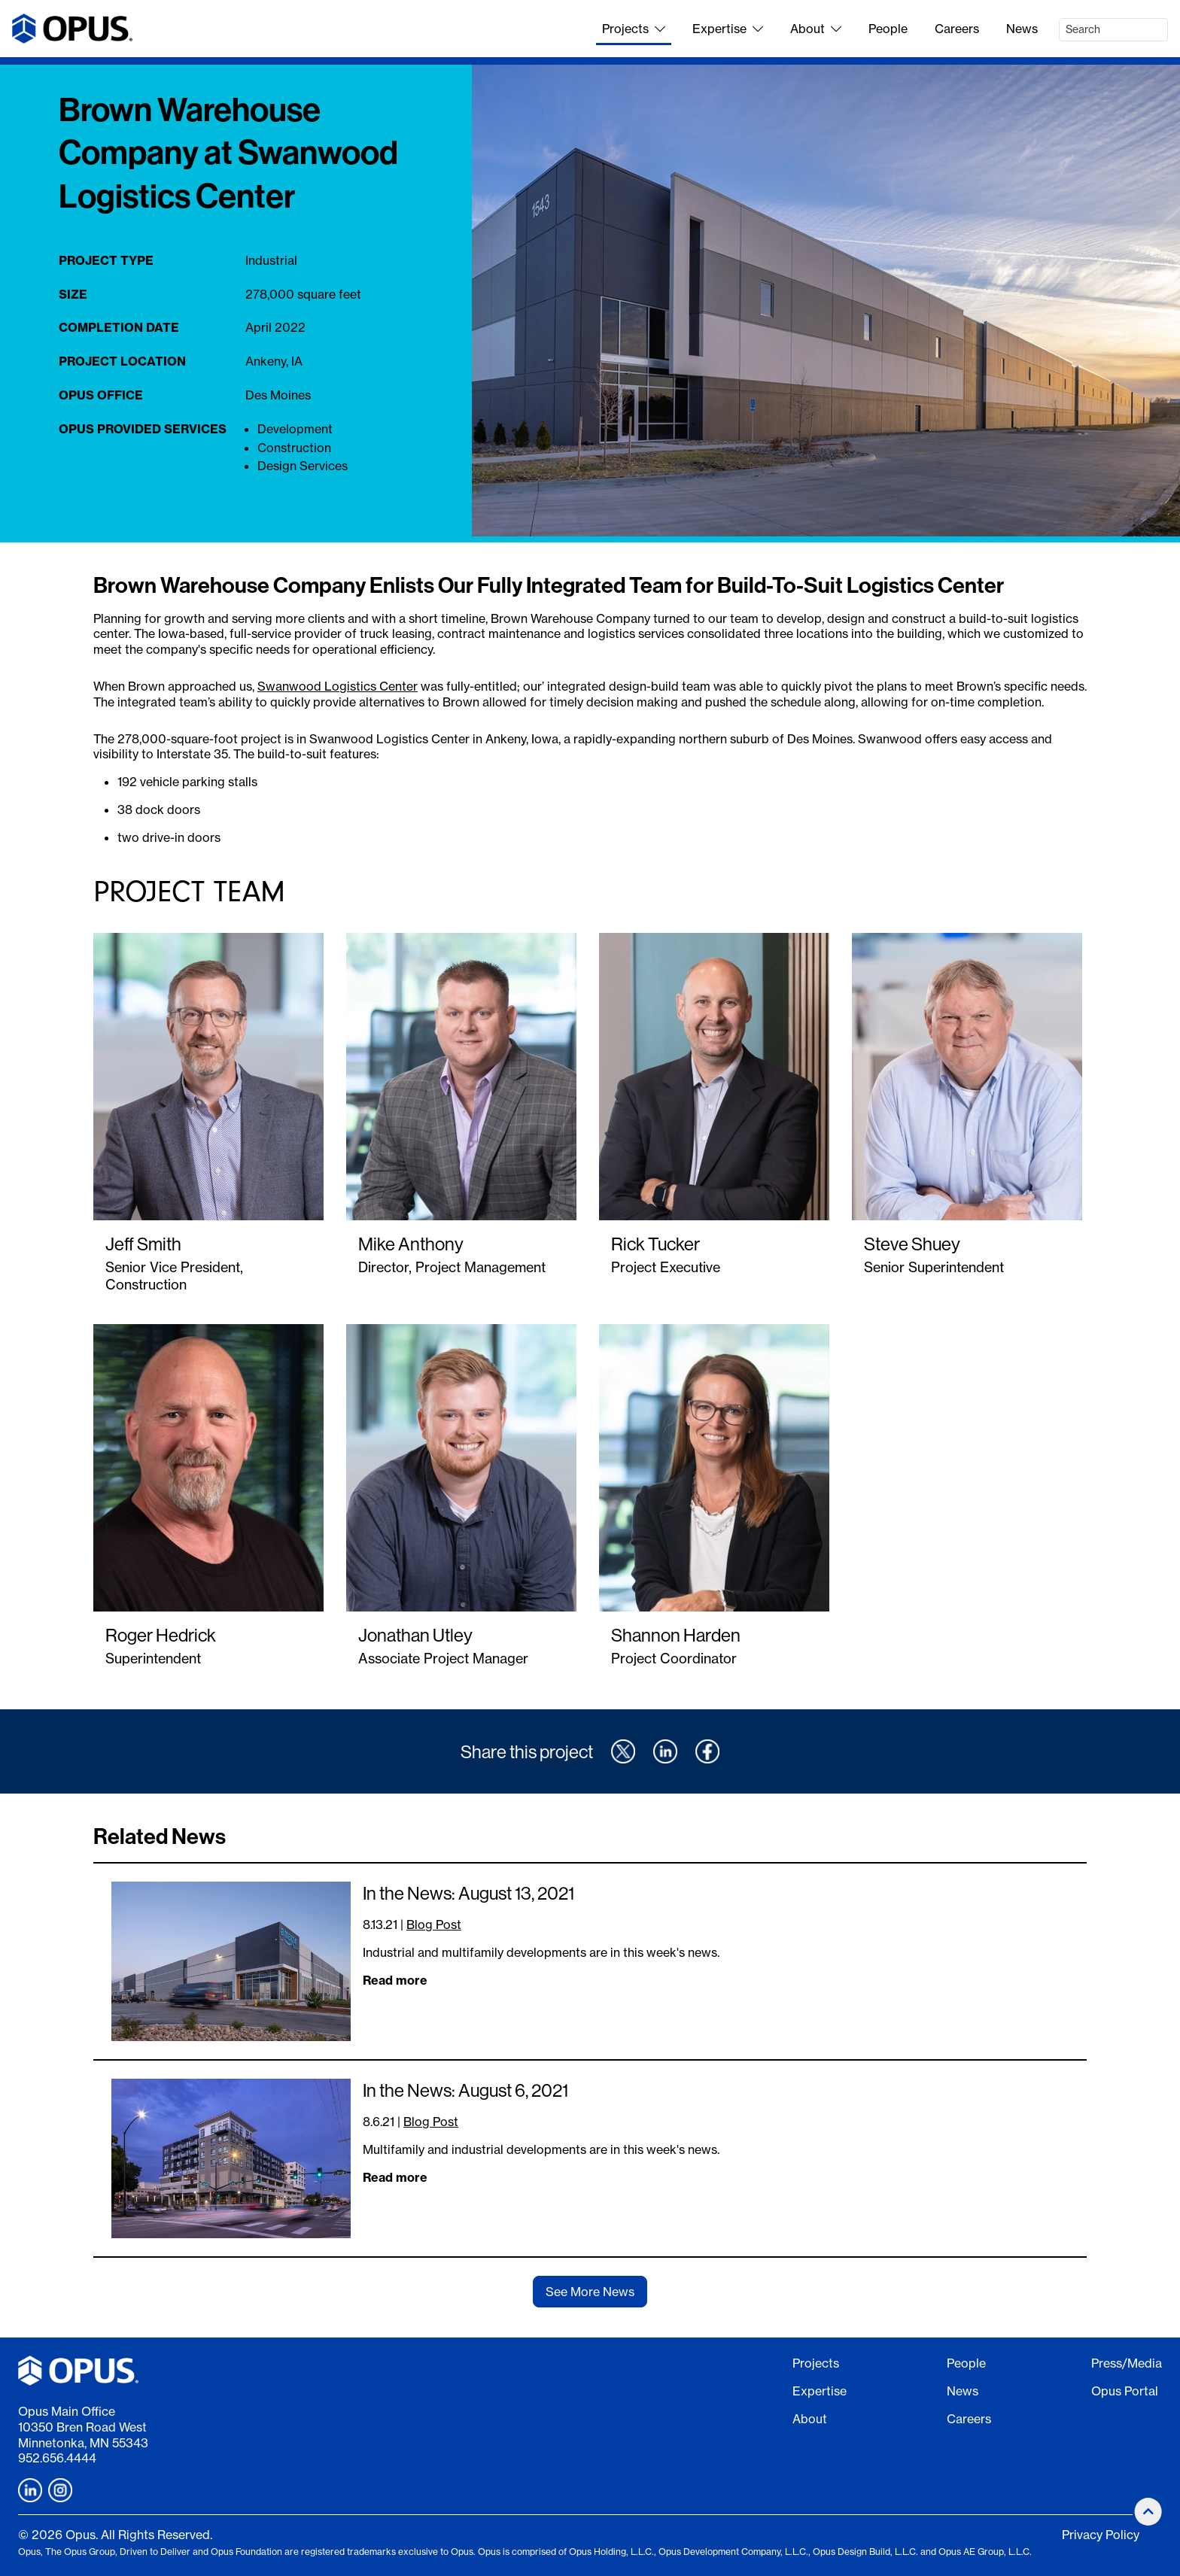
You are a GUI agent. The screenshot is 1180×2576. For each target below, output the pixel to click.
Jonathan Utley (415, 1635)
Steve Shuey (912, 1243)
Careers (957, 28)
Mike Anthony (411, 1243)
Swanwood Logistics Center (337, 686)
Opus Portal (1124, 2390)
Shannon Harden (676, 1635)
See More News (590, 2291)
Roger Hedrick (160, 1635)
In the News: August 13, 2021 (468, 1893)
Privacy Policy (1100, 2534)
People (888, 28)
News (1022, 28)
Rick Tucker (655, 1243)
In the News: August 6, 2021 (465, 2090)
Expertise (727, 28)
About (815, 28)
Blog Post (433, 1924)
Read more (395, 1980)
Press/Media (1126, 2363)
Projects (633, 28)
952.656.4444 (57, 2457)
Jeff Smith (143, 1243)
